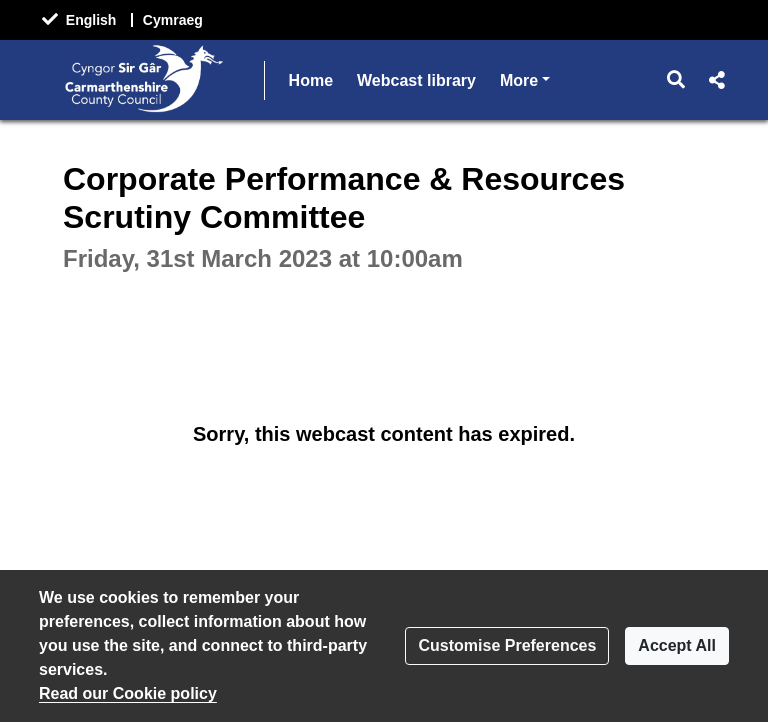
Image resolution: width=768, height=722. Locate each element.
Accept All (677, 645)
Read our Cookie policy (128, 693)
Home (311, 80)
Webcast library (416, 80)
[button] (676, 80)
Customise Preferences (507, 645)
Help (517, 80)
